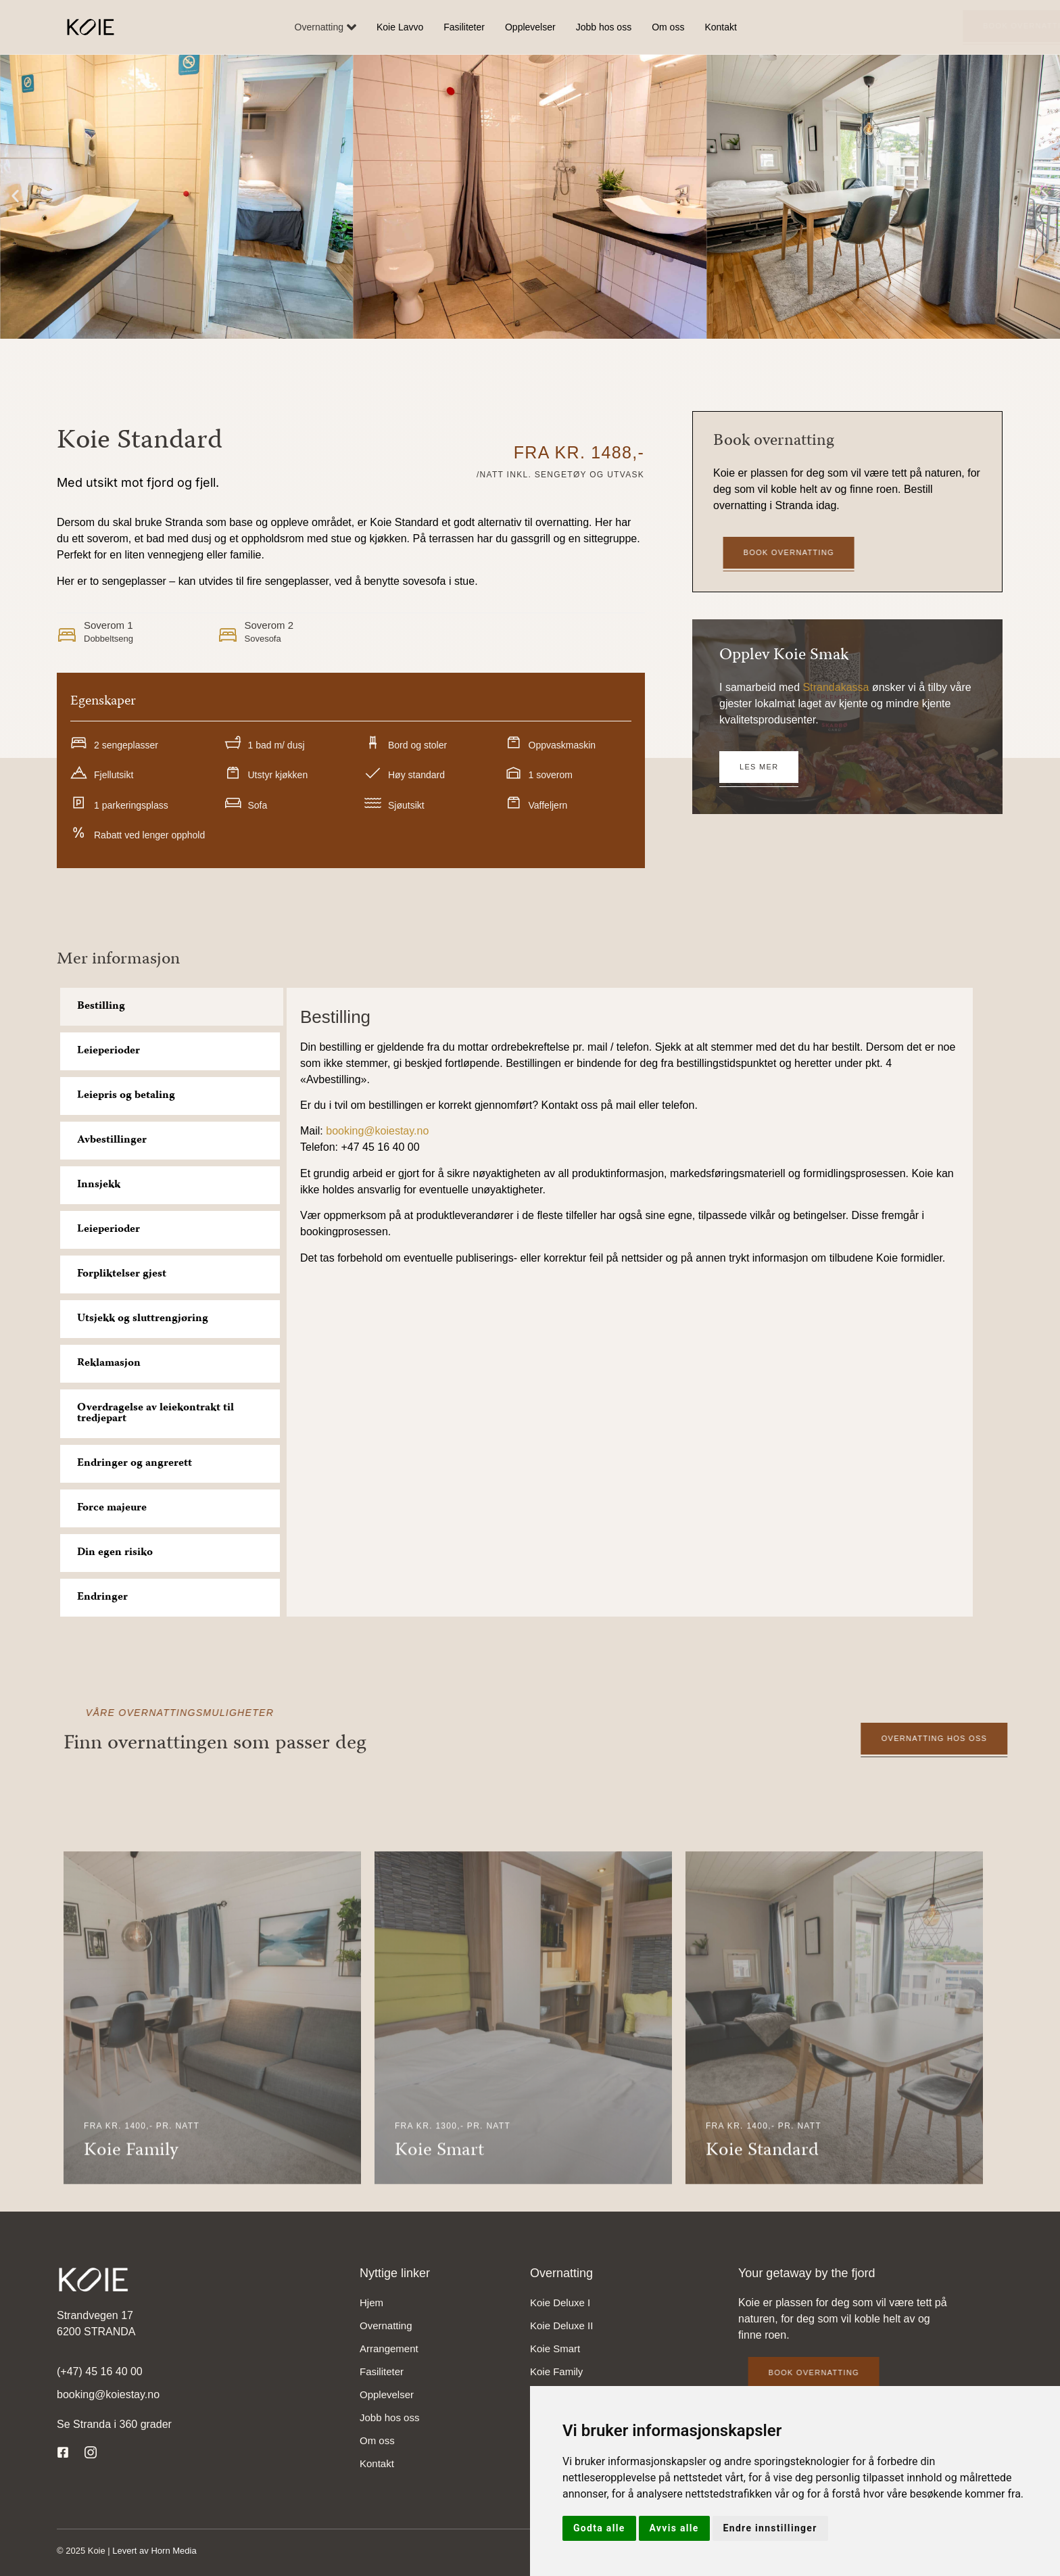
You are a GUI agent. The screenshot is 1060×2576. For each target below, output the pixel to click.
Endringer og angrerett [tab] (134, 1464)
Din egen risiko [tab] (115, 1553)
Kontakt (720, 27)
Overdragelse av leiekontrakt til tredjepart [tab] (155, 1414)
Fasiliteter (464, 27)
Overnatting (325, 27)
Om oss (668, 27)
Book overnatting (900, 26)
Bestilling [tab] (101, 1007)
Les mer (759, 767)
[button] (15, 195)
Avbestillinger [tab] (112, 1140)
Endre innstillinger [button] (770, 2528)
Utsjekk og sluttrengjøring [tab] (142, 1319)
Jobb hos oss (604, 27)
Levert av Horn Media (154, 2551)
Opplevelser (530, 27)
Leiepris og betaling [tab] (126, 1096)
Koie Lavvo (400, 27)
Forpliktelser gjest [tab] (121, 1274)
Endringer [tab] (102, 1597)
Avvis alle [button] (674, 2528)
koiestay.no (402, 1131)
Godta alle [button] (599, 2528)
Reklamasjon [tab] (109, 1364)
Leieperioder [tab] (108, 1051)
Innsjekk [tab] (98, 1185)
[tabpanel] (630, 1138)
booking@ (350, 1131)
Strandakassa (836, 687)
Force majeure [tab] (112, 1508)
